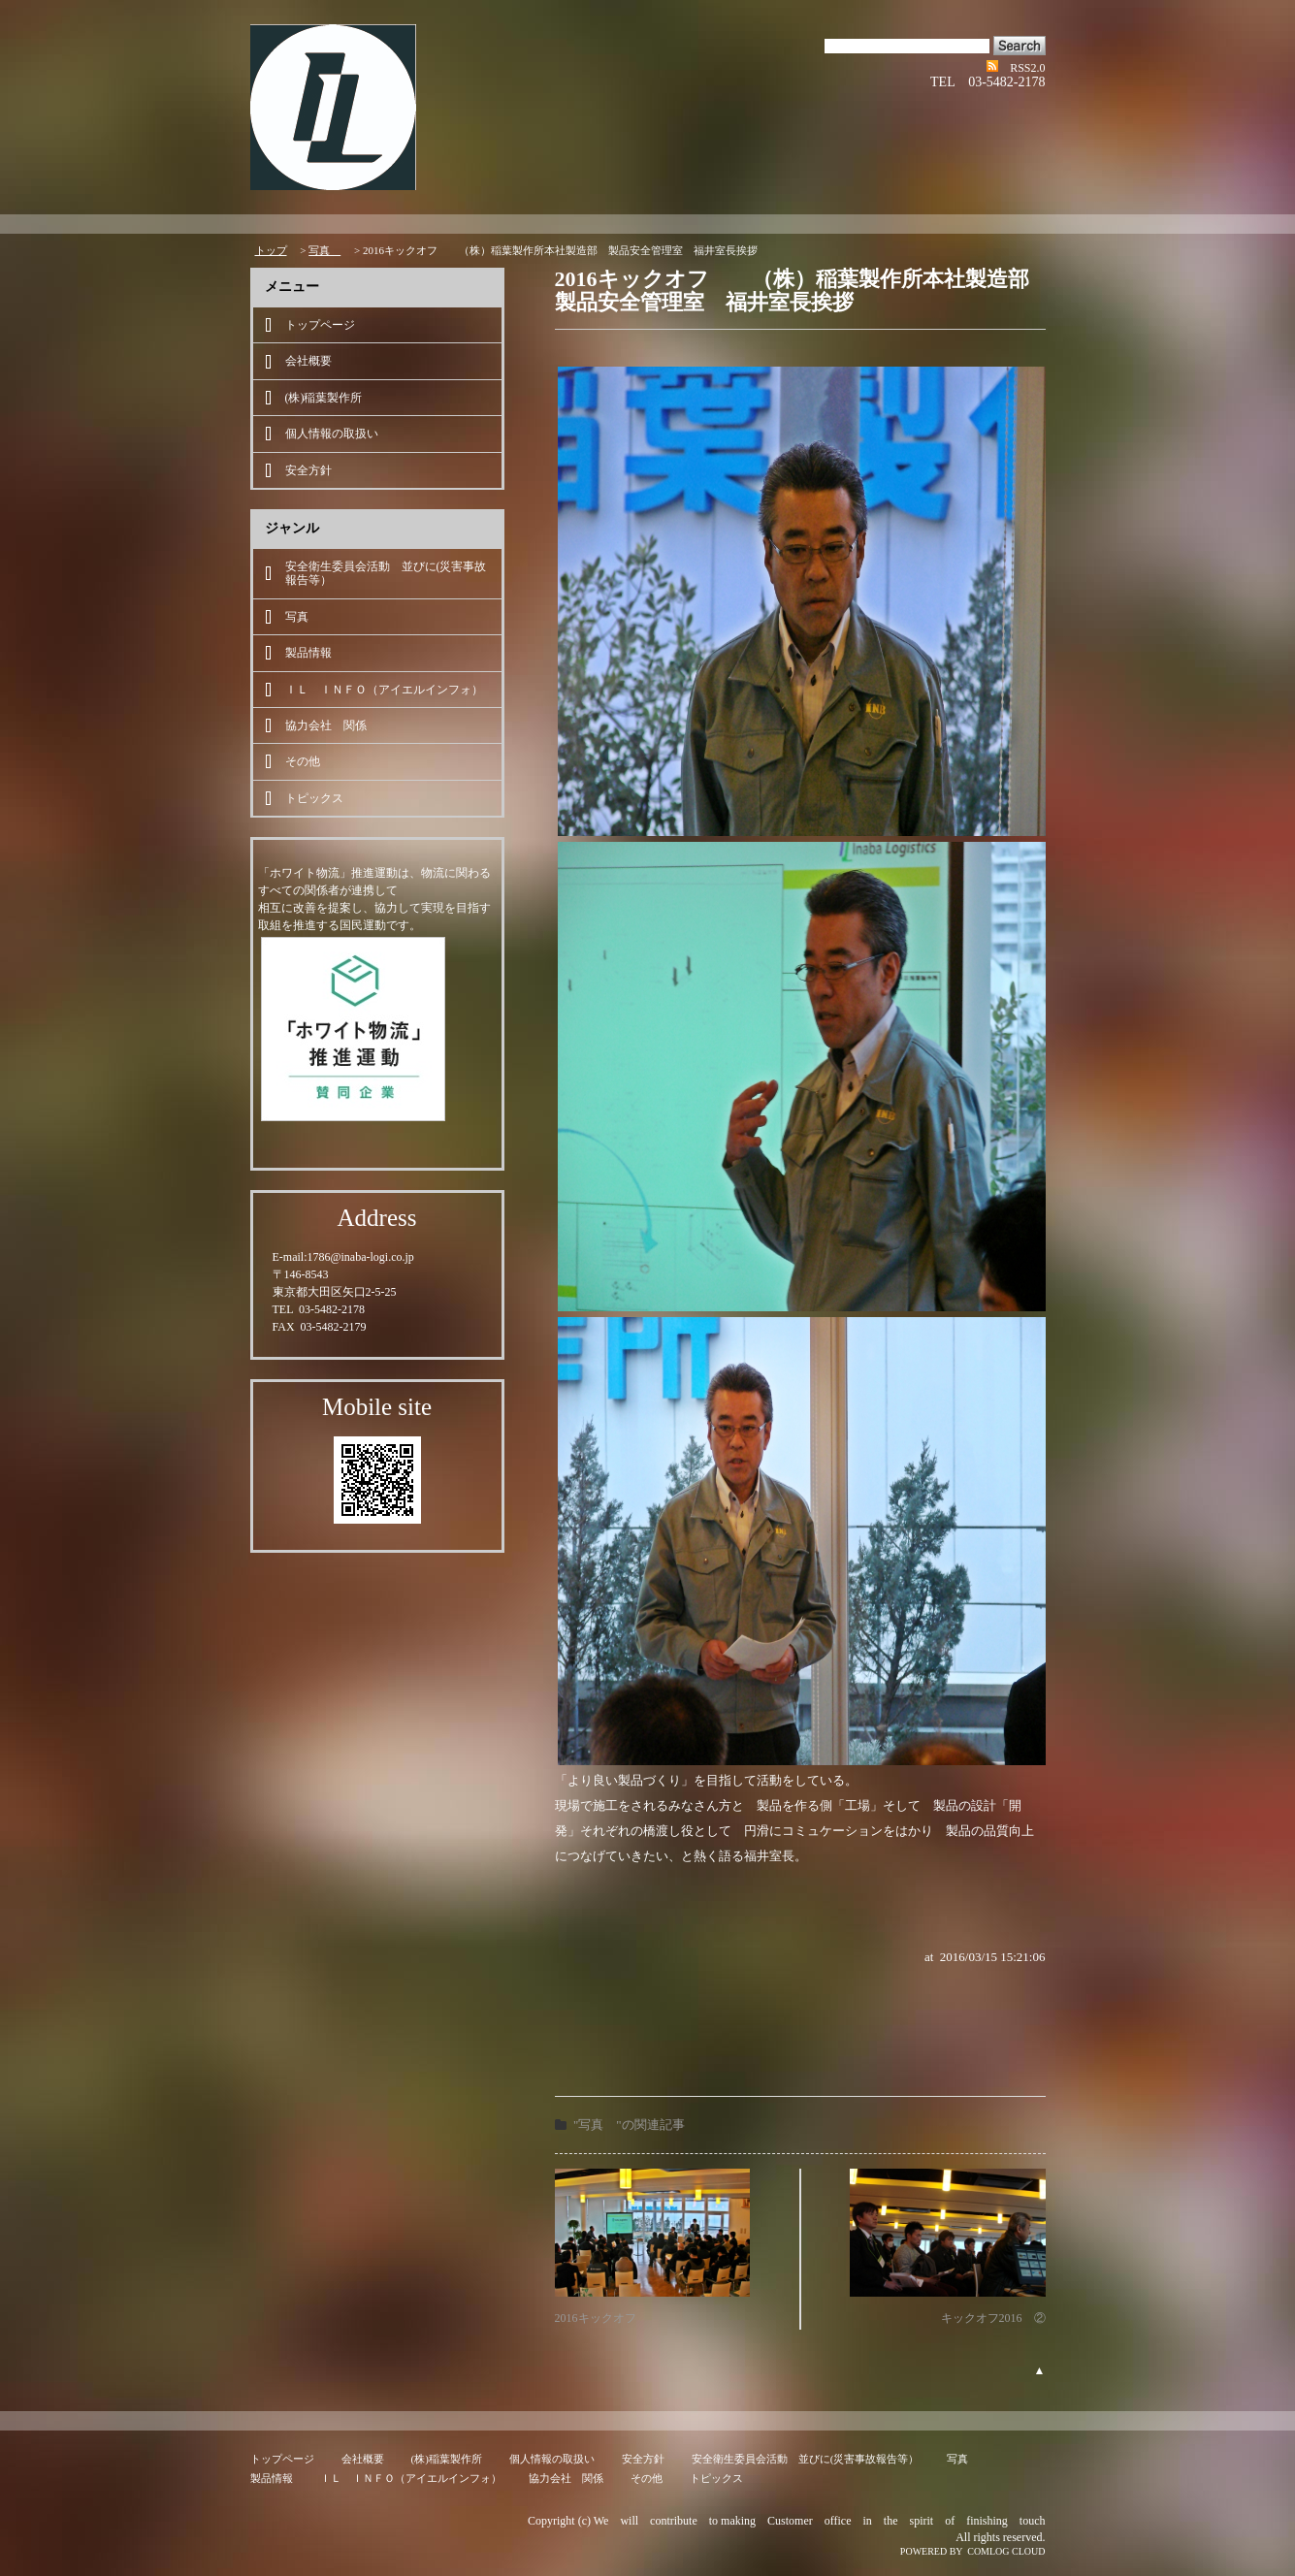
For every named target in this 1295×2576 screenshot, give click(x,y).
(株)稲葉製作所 (324, 397)
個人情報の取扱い (331, 433)
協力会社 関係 (326, 725)
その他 (302, 761)
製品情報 (308, 653)
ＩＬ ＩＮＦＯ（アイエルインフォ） (384, 689)
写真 (324, 250)
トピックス (314, 798)
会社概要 (308, 361)
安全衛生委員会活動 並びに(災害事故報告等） (386, 573)
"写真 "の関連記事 (629, 2124)
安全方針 (308, 470)
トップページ (320, 325)
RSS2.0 (1027, 68)
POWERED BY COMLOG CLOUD (973, 2551)
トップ (271, 250)
